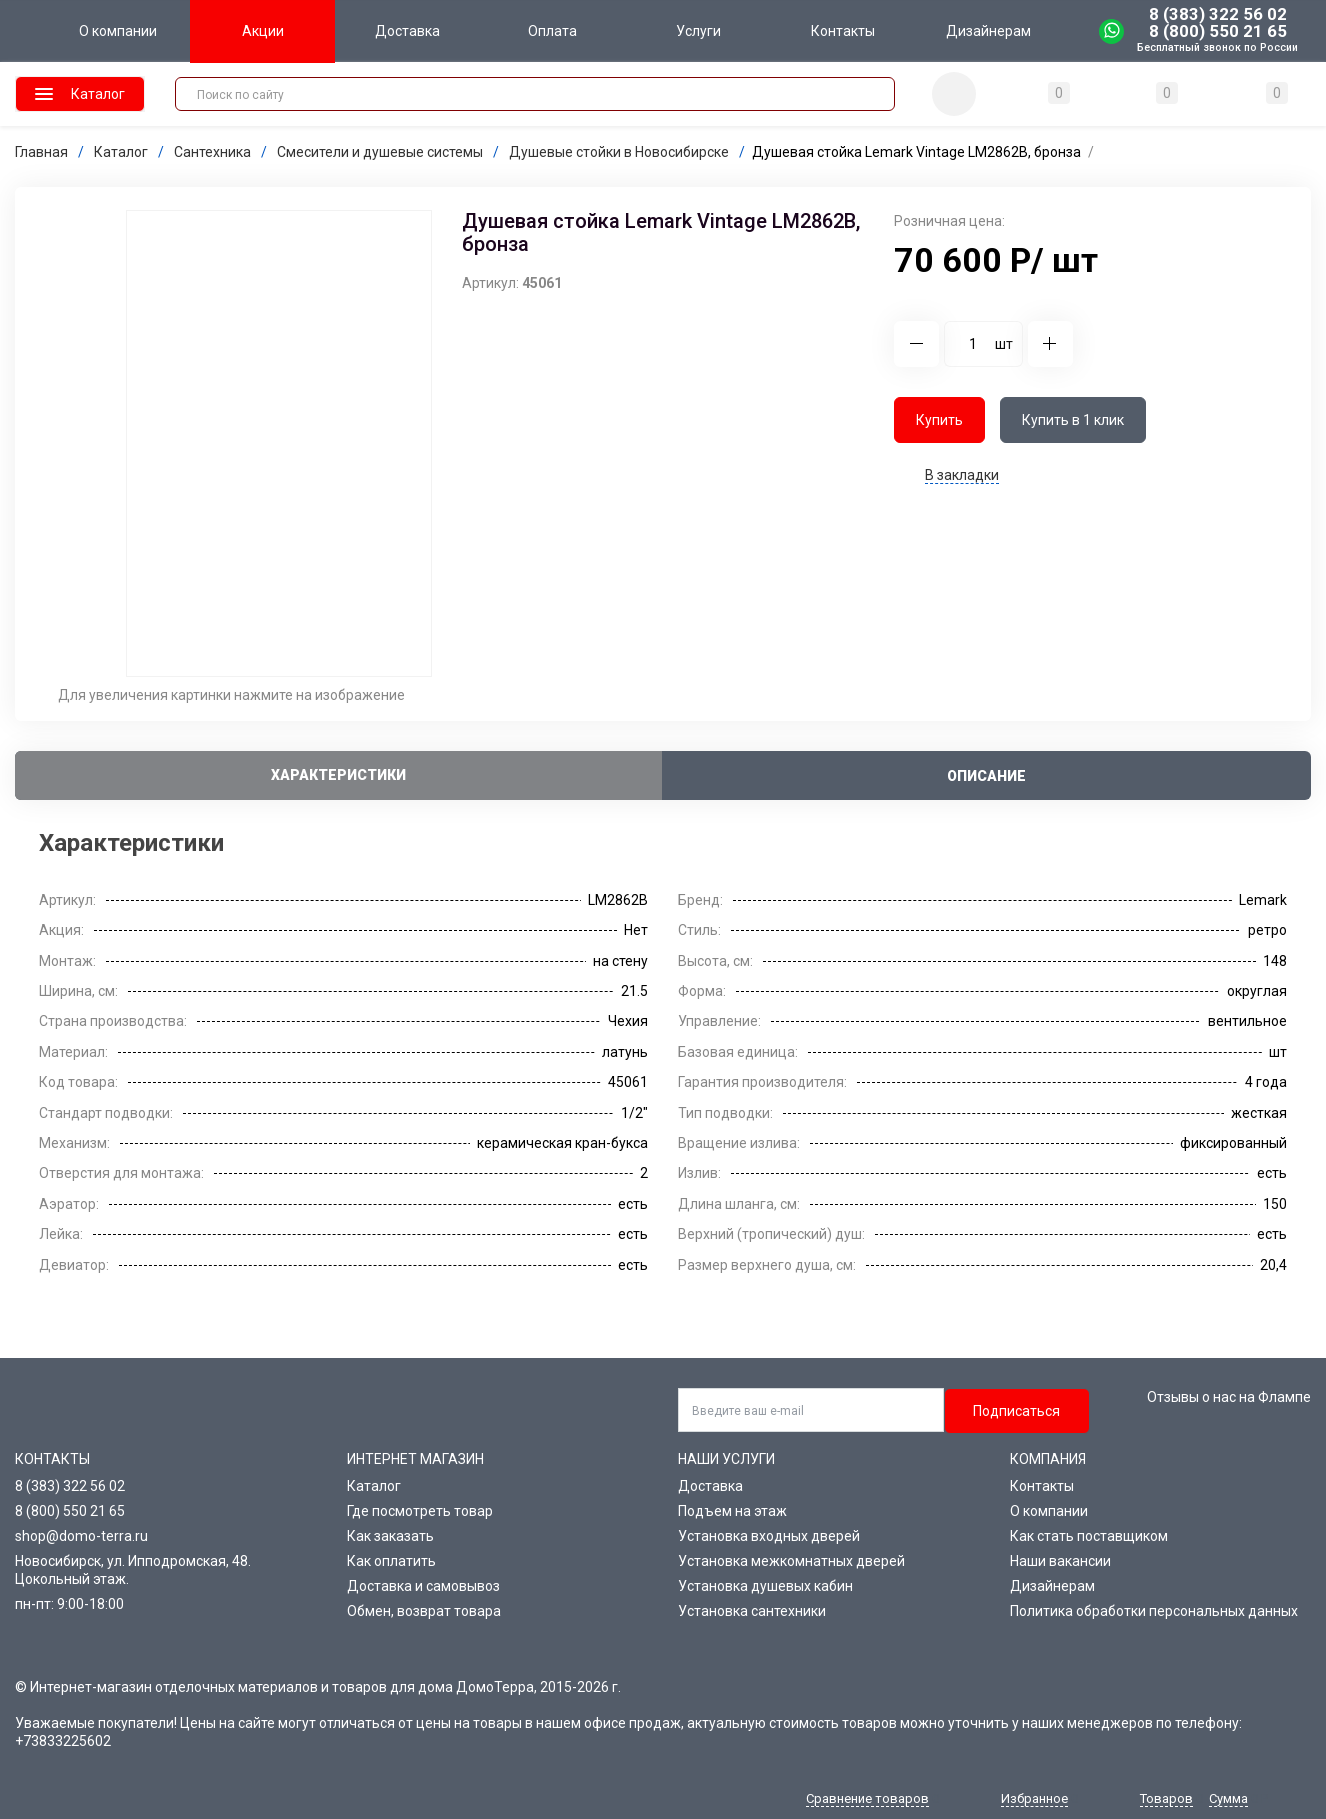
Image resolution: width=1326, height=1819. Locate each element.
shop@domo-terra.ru (81, 1536)
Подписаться (1016, 1411)
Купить (939, 420)
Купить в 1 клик (1073, 420)
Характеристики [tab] (338, 775)
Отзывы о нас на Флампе (1229, 1397)
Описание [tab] (986, 776)
